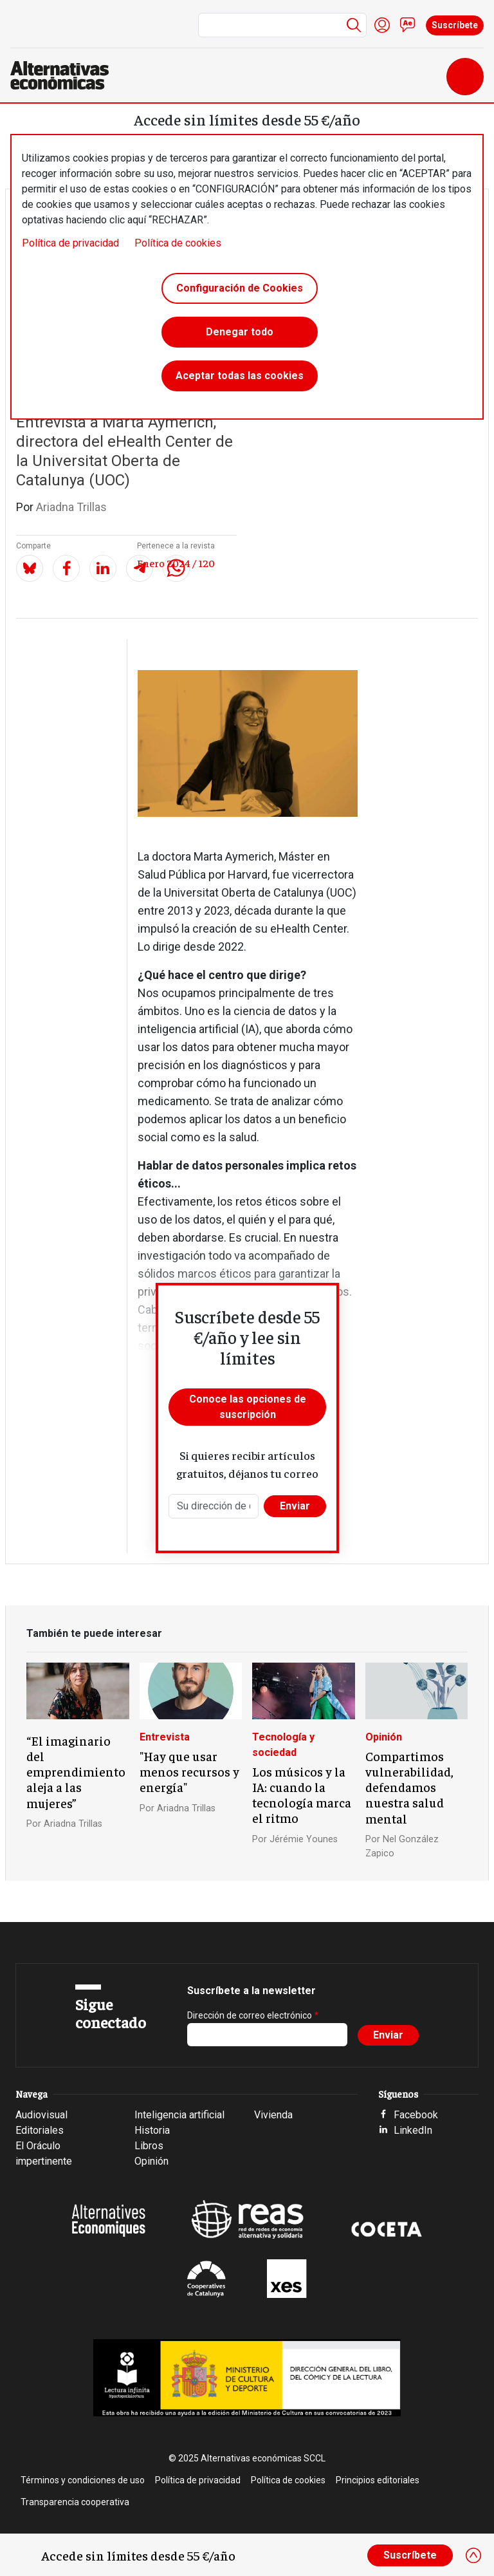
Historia (152, 2130)
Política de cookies (177, 243)
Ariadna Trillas (71, 507)
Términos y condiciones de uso (83, 2480)
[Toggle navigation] (465, 76)
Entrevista (165, 1737)
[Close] (473, 2555)
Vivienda (273, 2115)
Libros (148, 2146)
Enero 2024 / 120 (176, 562)
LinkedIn (413, 2130)
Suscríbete (455, 25)
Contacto (408, 25)
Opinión (383, 1737)
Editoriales (39, 2130)
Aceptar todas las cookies (240, 375)
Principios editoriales (377, 2480)
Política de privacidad (70, 243)
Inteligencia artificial (179, 2115)
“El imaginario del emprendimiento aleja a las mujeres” (75, 1771)
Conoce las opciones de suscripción (247, 1407)
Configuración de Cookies (239, 288)
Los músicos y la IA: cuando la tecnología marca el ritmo (301, 1794)
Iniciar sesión (382, 25)
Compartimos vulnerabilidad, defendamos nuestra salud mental (409, 1786)
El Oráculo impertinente (43, 2153)
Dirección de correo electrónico (249, 2015)
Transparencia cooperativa (75, 2502)
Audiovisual (41, 2115)
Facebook (416, 2115)
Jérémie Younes (304, 1839)
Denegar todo (239, 332)
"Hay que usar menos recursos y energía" (189, 1771)
